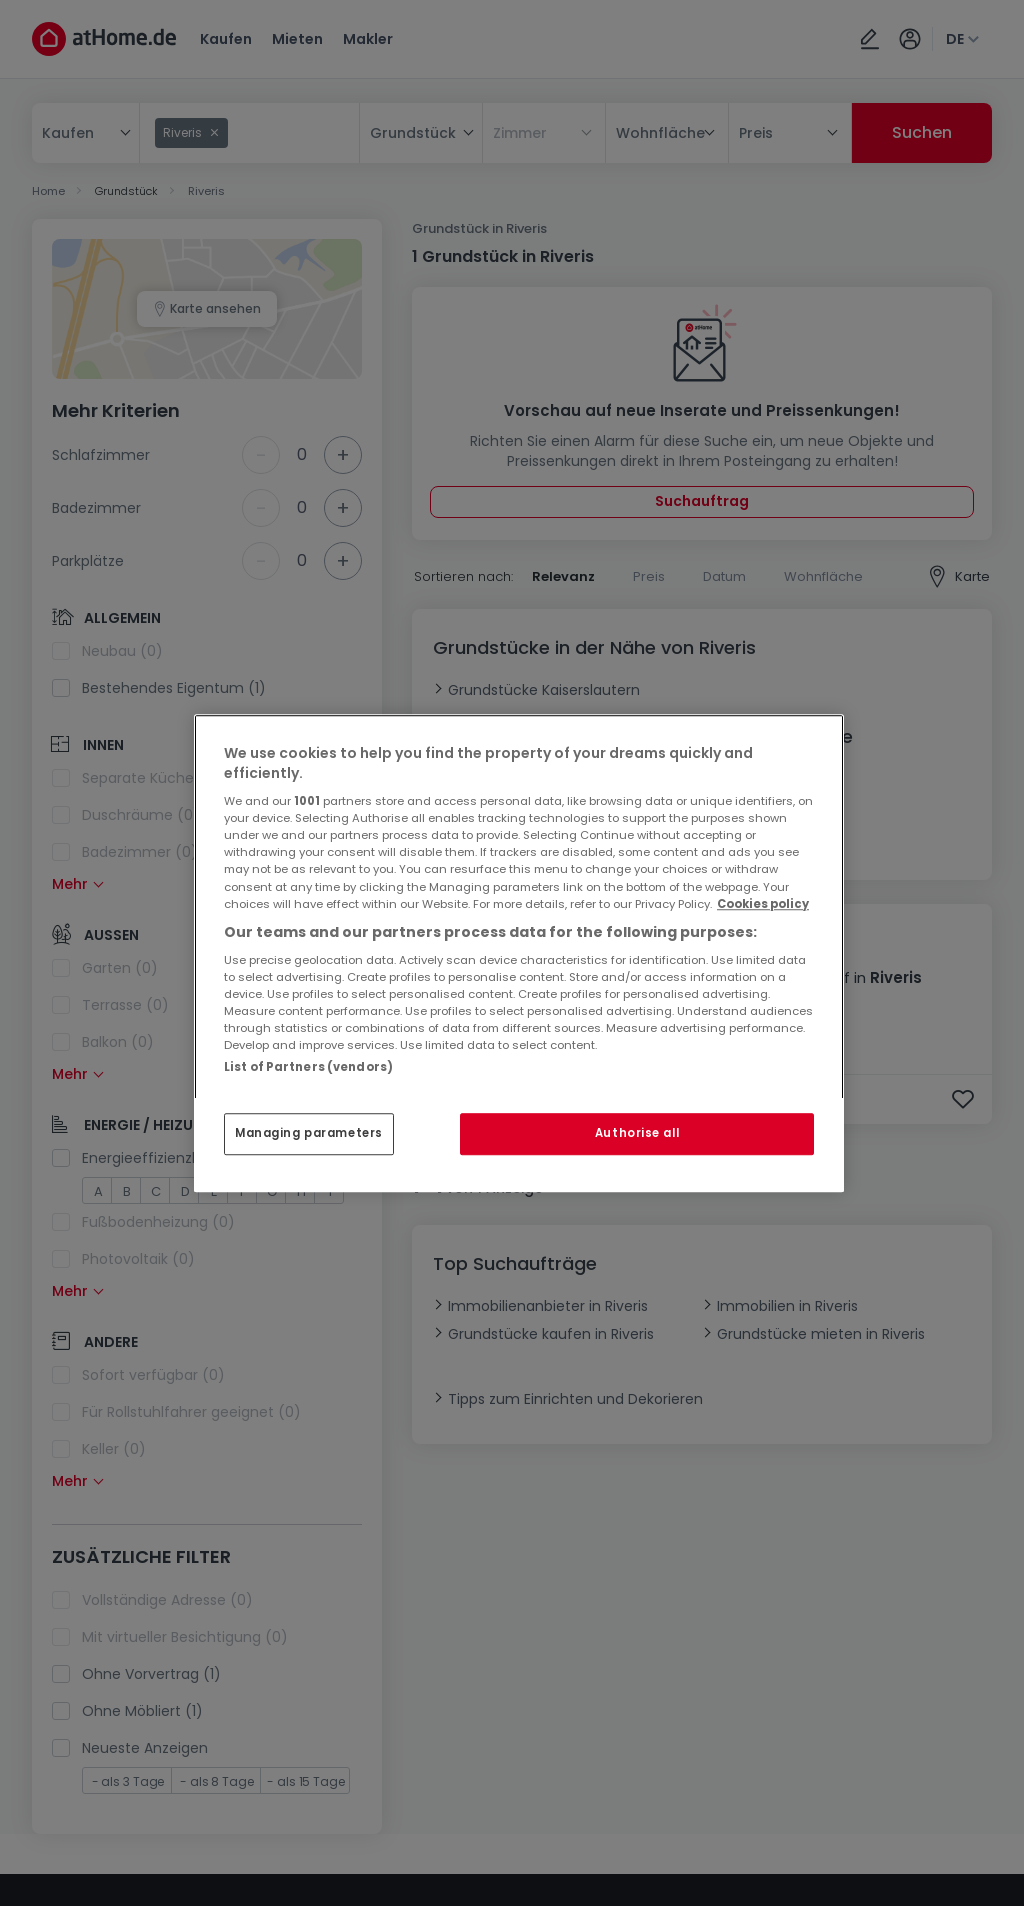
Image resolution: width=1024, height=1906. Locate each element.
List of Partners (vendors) (308, 1067)
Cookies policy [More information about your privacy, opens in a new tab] (763, 904)
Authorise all (637, 1133)
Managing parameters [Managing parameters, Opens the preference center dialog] (309, 1133)
